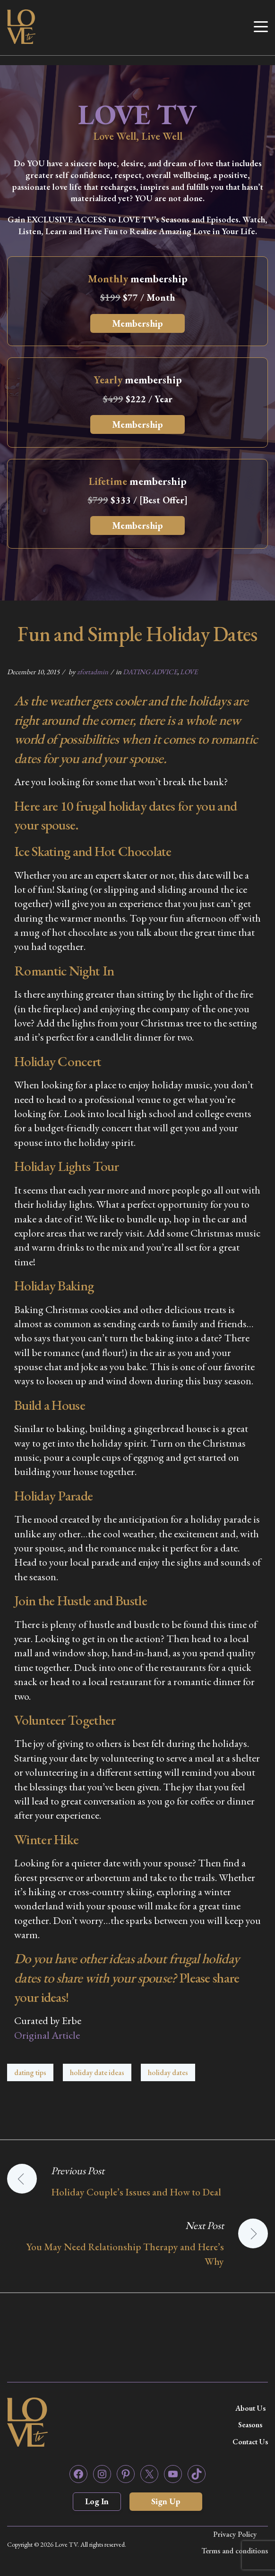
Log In (97, 2501)
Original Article (47, 2035)
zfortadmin (92, 671)
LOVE (189, 671)
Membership (137, 323)
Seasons (250, 2425)
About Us (250, 2408)
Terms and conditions (234, 2551)
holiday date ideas (97, 2072)
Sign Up (165, 2501)
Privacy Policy (235, 2534)
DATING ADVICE (150, 671)
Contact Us (250, 2442)
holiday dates (168, 2072)
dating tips (30, 2072)
